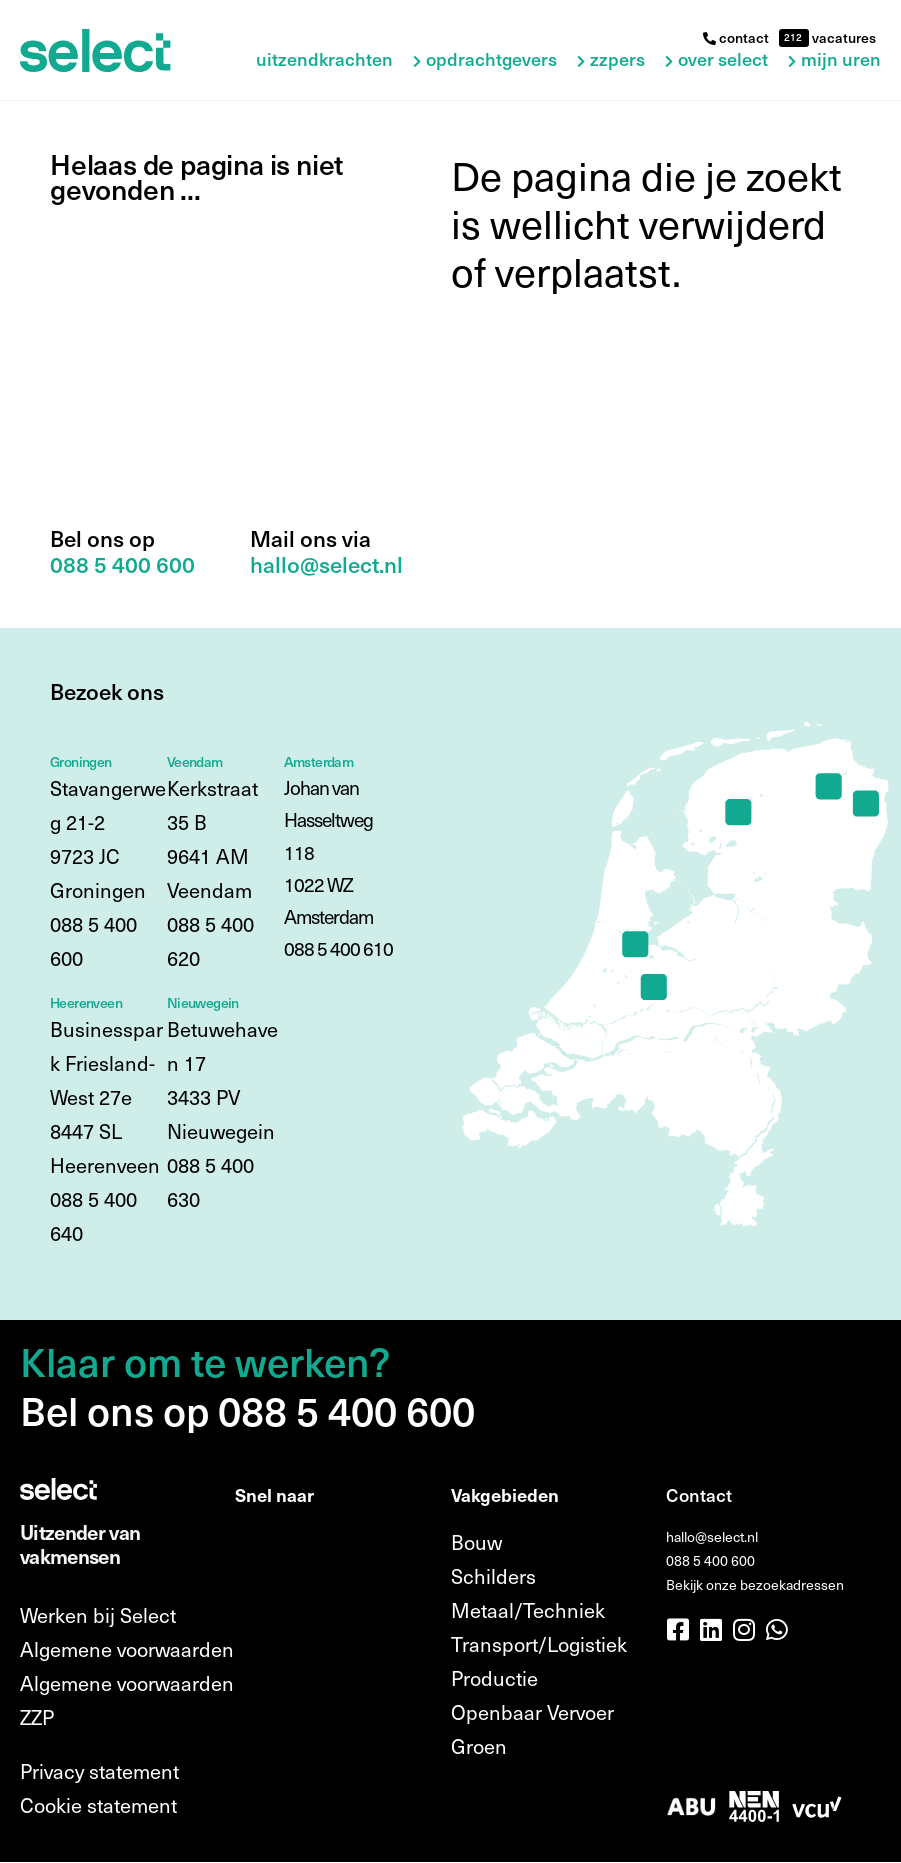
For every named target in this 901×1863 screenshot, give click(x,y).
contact (736, 37)
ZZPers (617, 59)
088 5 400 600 (710, 1560)
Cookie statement (98, 1805)
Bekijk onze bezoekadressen (755, 1584)
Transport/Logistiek (539, 1644)
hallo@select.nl (712, 1536)
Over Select (723, 59)
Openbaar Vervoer (532, 1712)
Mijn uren (841, 59)
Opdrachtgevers (491, 59)
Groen (479, 1746)
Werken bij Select (98, 1615)
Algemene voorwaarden (127, 1649)
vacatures (842, 37)
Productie (494, 1678)
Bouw (476, 1542)
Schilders (493, 1576)
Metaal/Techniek (528, 1610)
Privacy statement (99, 1771)
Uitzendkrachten (324, 59)
